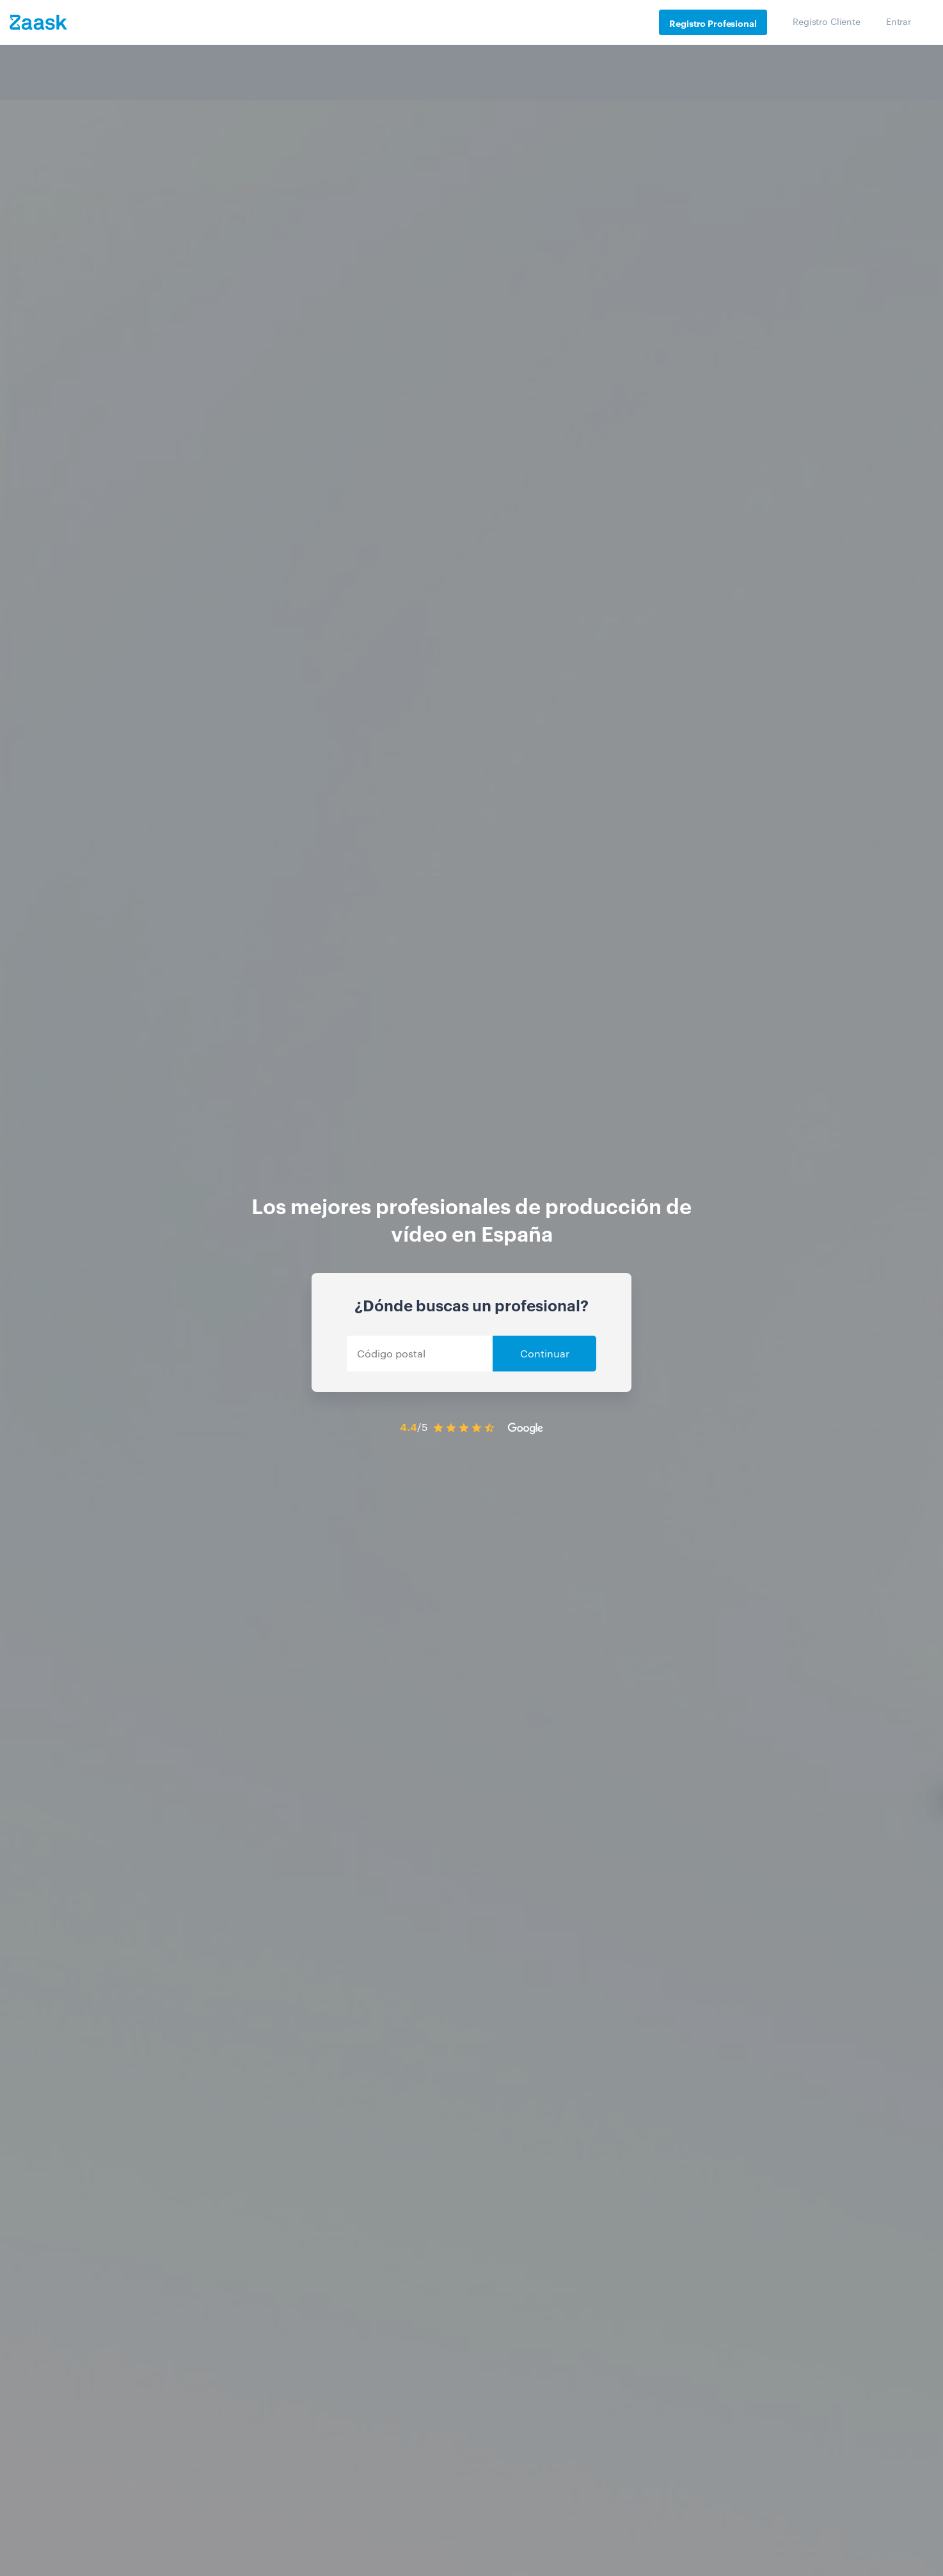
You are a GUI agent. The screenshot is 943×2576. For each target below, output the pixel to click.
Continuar (544, 1353)
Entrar (898, 21)
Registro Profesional (712, 23)
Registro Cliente (826, 21)
